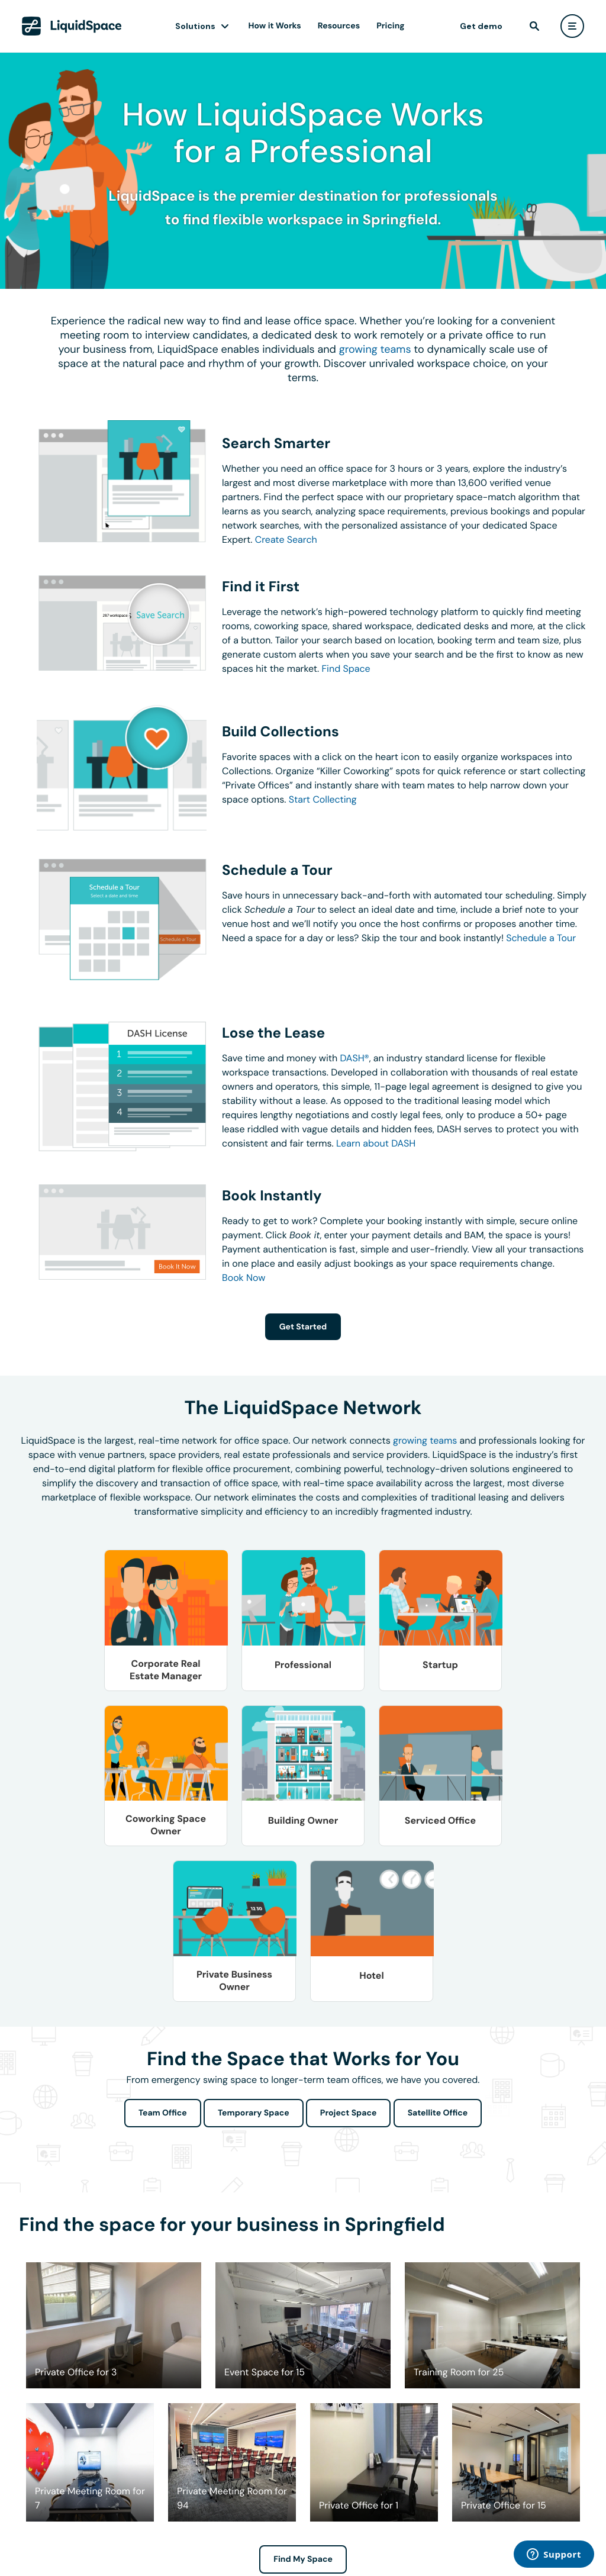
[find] (534, 26)
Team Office (162, 2113)
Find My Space (303, 2559)
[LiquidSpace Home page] (72, 26)
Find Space (346, 668)
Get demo (481, 26)
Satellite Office (438, 2113)
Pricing (390, 26)
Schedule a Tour (541, 938)
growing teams (375, 349)
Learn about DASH (375, 1143)
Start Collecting (323, 799)
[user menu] (572, 26)
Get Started (303, 1327)
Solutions (195, 26)
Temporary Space (253, 2113)
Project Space (348, 2113)
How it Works (275, 26)
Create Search (286, 539)
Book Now (243, 1277)
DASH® (354, 1058)
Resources (339, 26)
